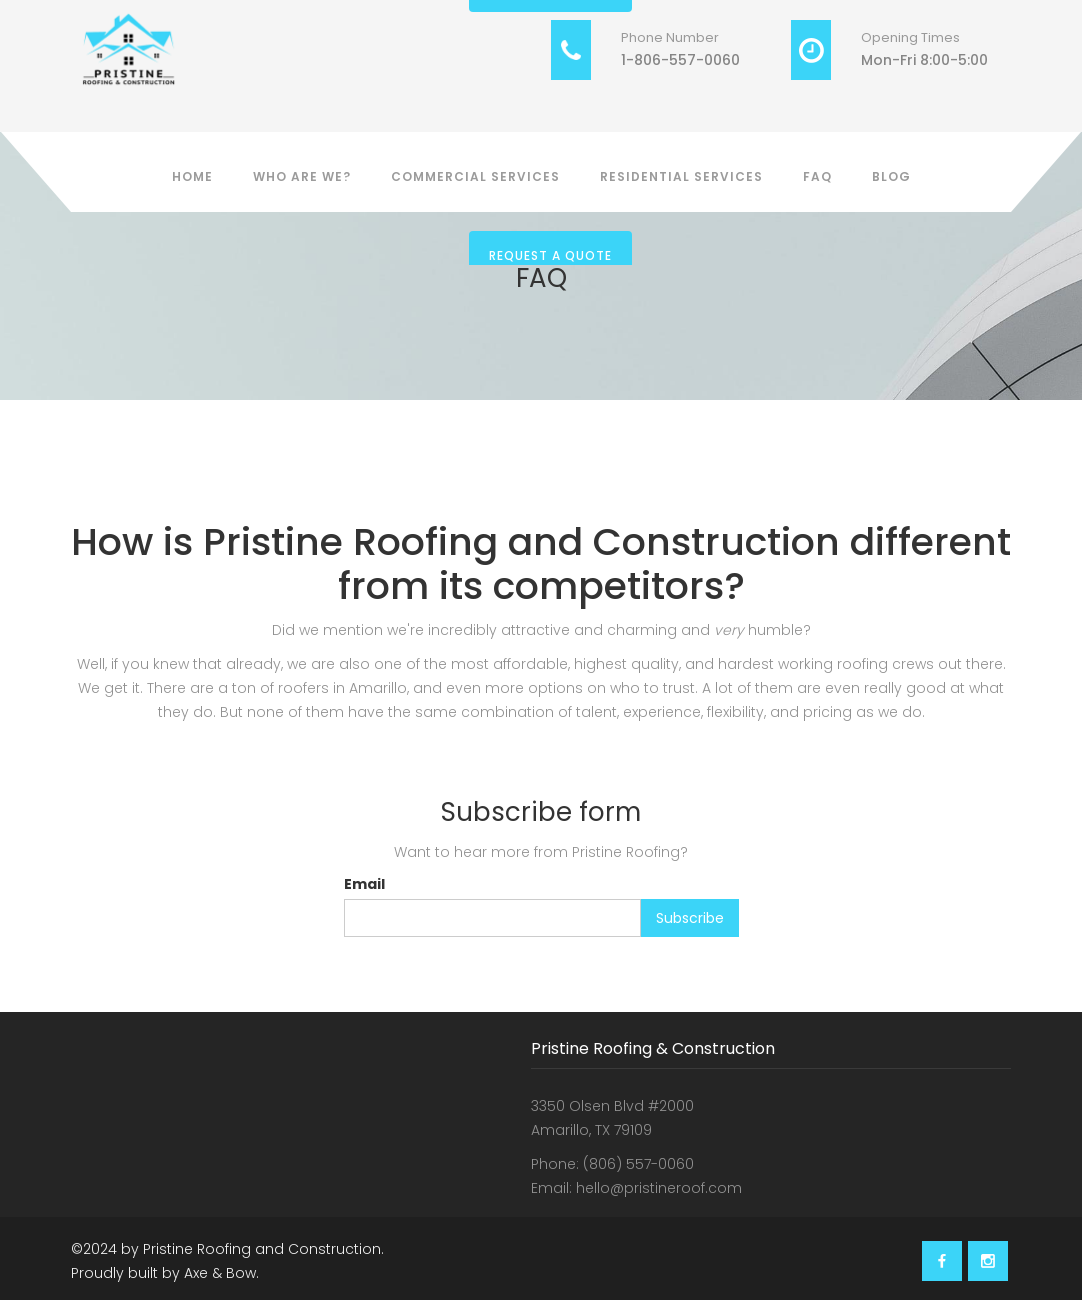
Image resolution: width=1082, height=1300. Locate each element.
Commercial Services (475, 176)
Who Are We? (302, 176)
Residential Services (681, 176)
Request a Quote (550, 255)
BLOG (891, 176)
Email (364, 884)
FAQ (817, 176)
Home (192, 176)
